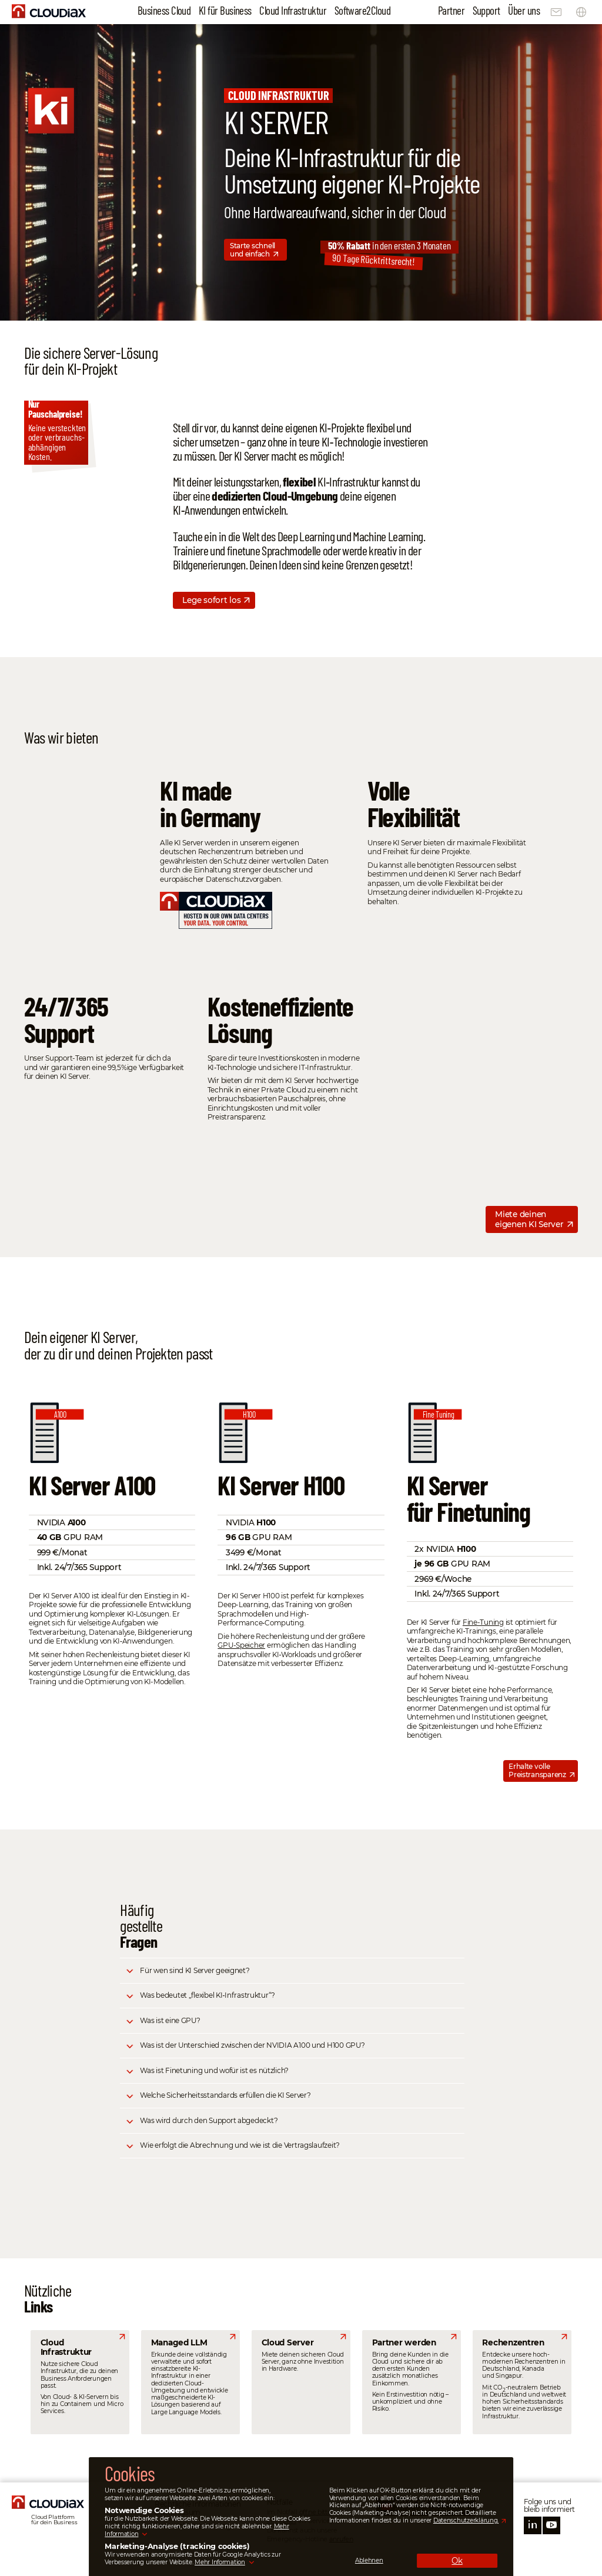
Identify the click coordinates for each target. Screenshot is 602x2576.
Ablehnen (369, 2560)
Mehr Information (220, 2562)
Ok (457, 2560)
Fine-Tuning (483, 1622)
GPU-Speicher (241, 1645)
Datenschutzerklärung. (466, 2520)
